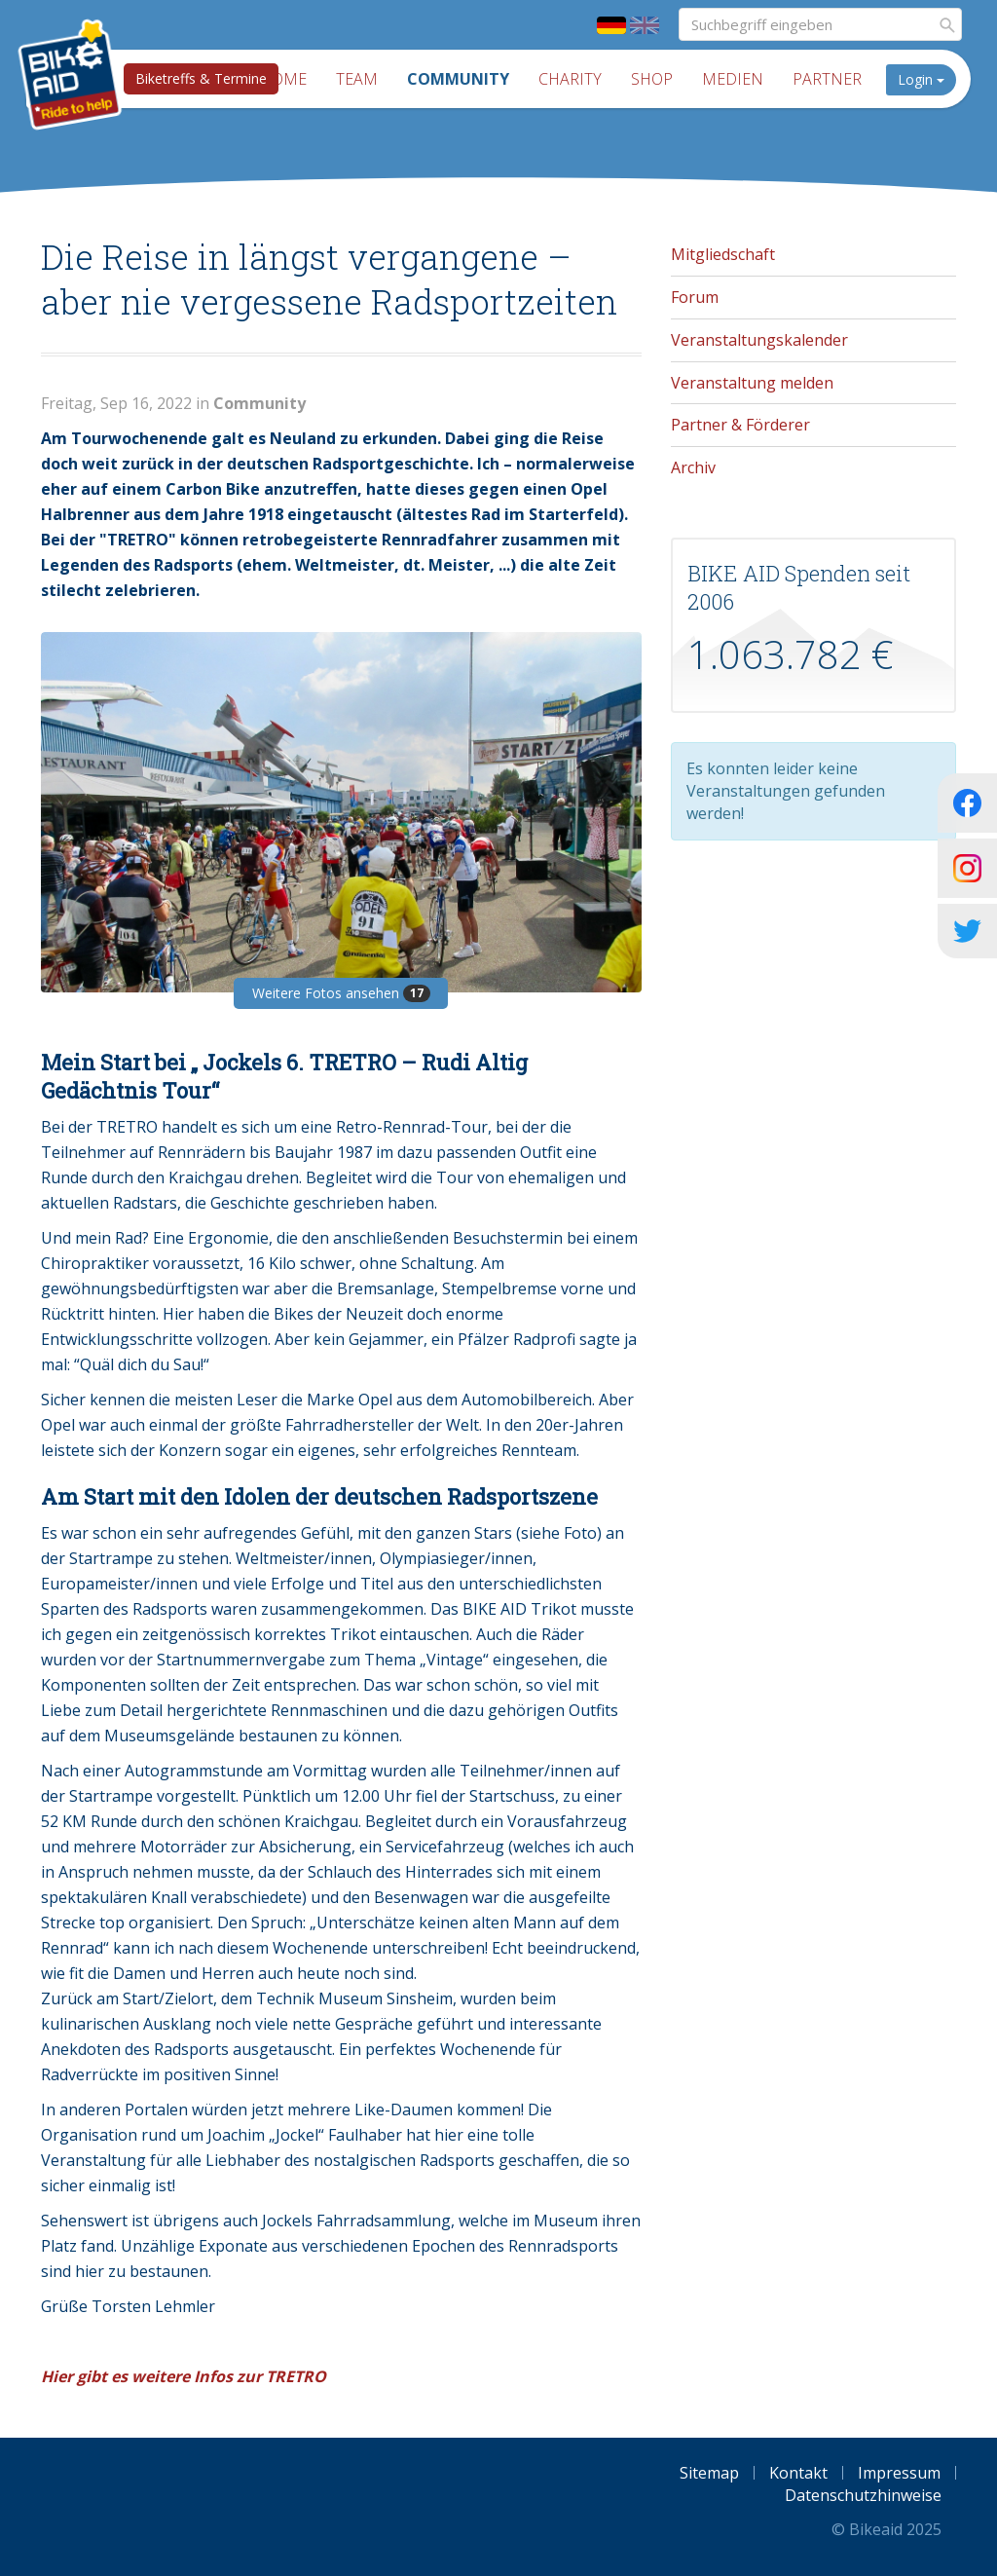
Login (921, 79)
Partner (827, 79)
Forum (695, 297)
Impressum (899, 2473)
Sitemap (709, 2473)
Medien (732, 79)
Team (357, 79)
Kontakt (798, 2473)
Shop (652, 79)
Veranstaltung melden (752, 382)
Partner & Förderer (740, 424)
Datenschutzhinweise (863, 2495)
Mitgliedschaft (723, 254)
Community (458, 79)
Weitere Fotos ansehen (341, 993)
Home (283, 79)
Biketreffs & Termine (201, 78)
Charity (570, 79)
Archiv (693, 467)
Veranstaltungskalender (759, 340)
